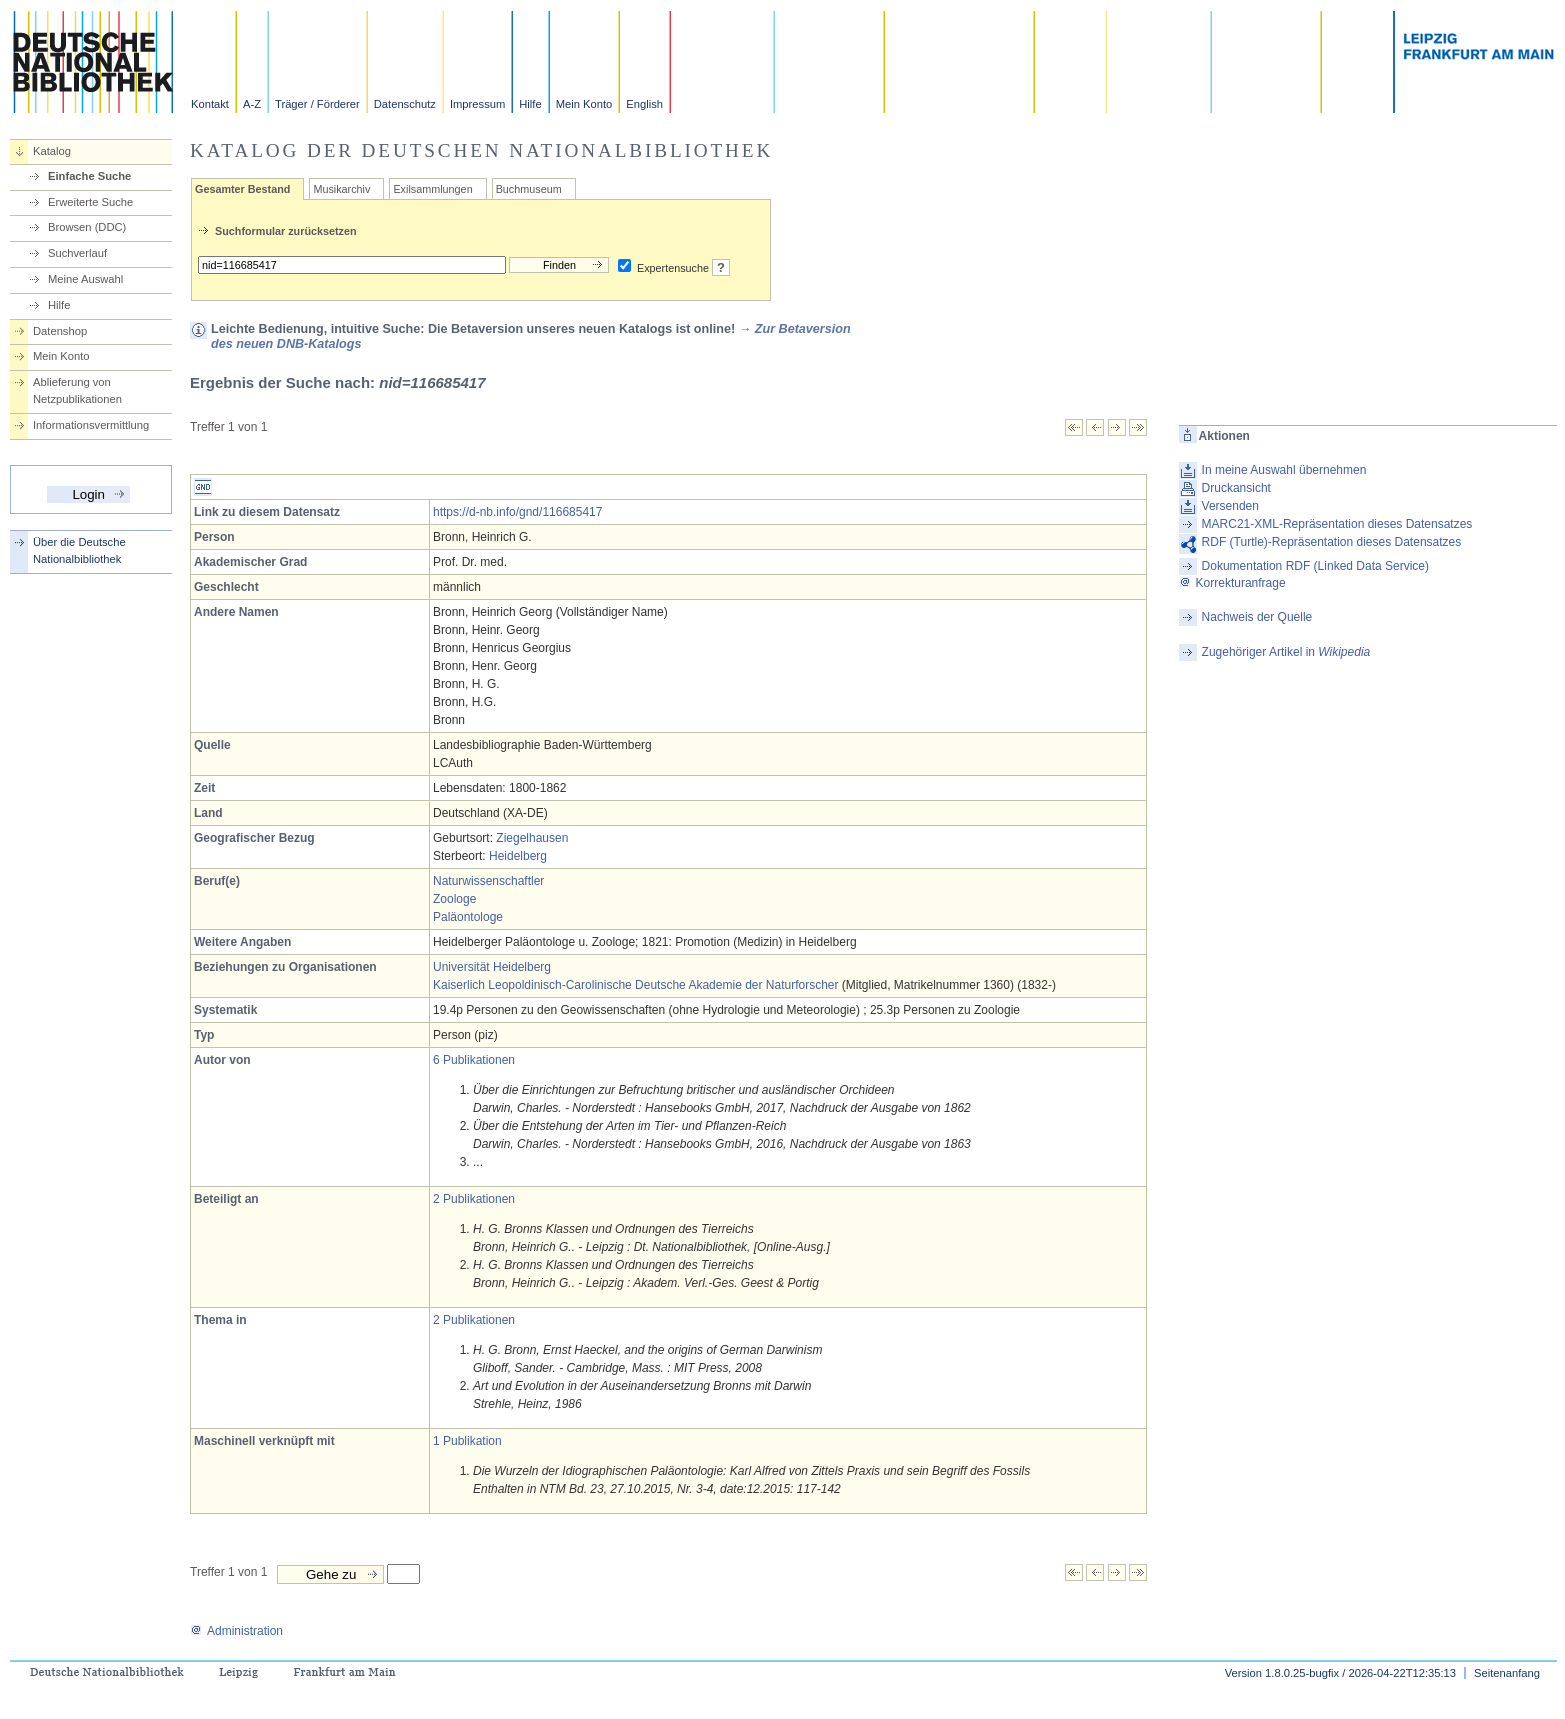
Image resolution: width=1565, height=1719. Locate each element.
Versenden (1230, 506)
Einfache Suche (89, 176)
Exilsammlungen (432, 189)
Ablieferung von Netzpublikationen (77, 390)
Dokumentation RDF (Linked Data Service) (1315, 566)
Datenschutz (405, 104)
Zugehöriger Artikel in (1286, 652)
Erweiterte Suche (90, 202)
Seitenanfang (1507, 1673)
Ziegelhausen (532, 838)
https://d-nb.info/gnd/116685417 (517, 512)
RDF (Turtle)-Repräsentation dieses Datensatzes (1332, 542)
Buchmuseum (529, 189)
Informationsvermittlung (91, 425)
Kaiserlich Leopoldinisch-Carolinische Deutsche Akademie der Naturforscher (636, 985)
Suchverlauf (77, 253)
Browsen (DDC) (87, 227)
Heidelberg (518, 856)
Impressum (477, 104)
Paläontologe (468, 917)
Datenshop (60, 331)
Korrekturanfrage (1232, 583)
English (644, 104)
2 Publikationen (474, 1199)
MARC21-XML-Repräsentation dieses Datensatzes (1337, 524)
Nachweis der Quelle (1257, 617)
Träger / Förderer (317, 104)
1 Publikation (467, 1441)
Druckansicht (1236, 488)
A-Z (252, 104)
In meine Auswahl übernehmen (1284, 470)
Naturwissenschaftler (488, 881)
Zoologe (454, 899)
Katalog (52, 151)
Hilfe (530, 104)
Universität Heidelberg (492, 967)
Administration (236, 1631)
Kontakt (210, 104)
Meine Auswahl (85, 279)
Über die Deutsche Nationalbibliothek (79, 550)
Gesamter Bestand (242, 189)
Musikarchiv (341, 189)
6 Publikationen (474, 1060)
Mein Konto (584, 104)
